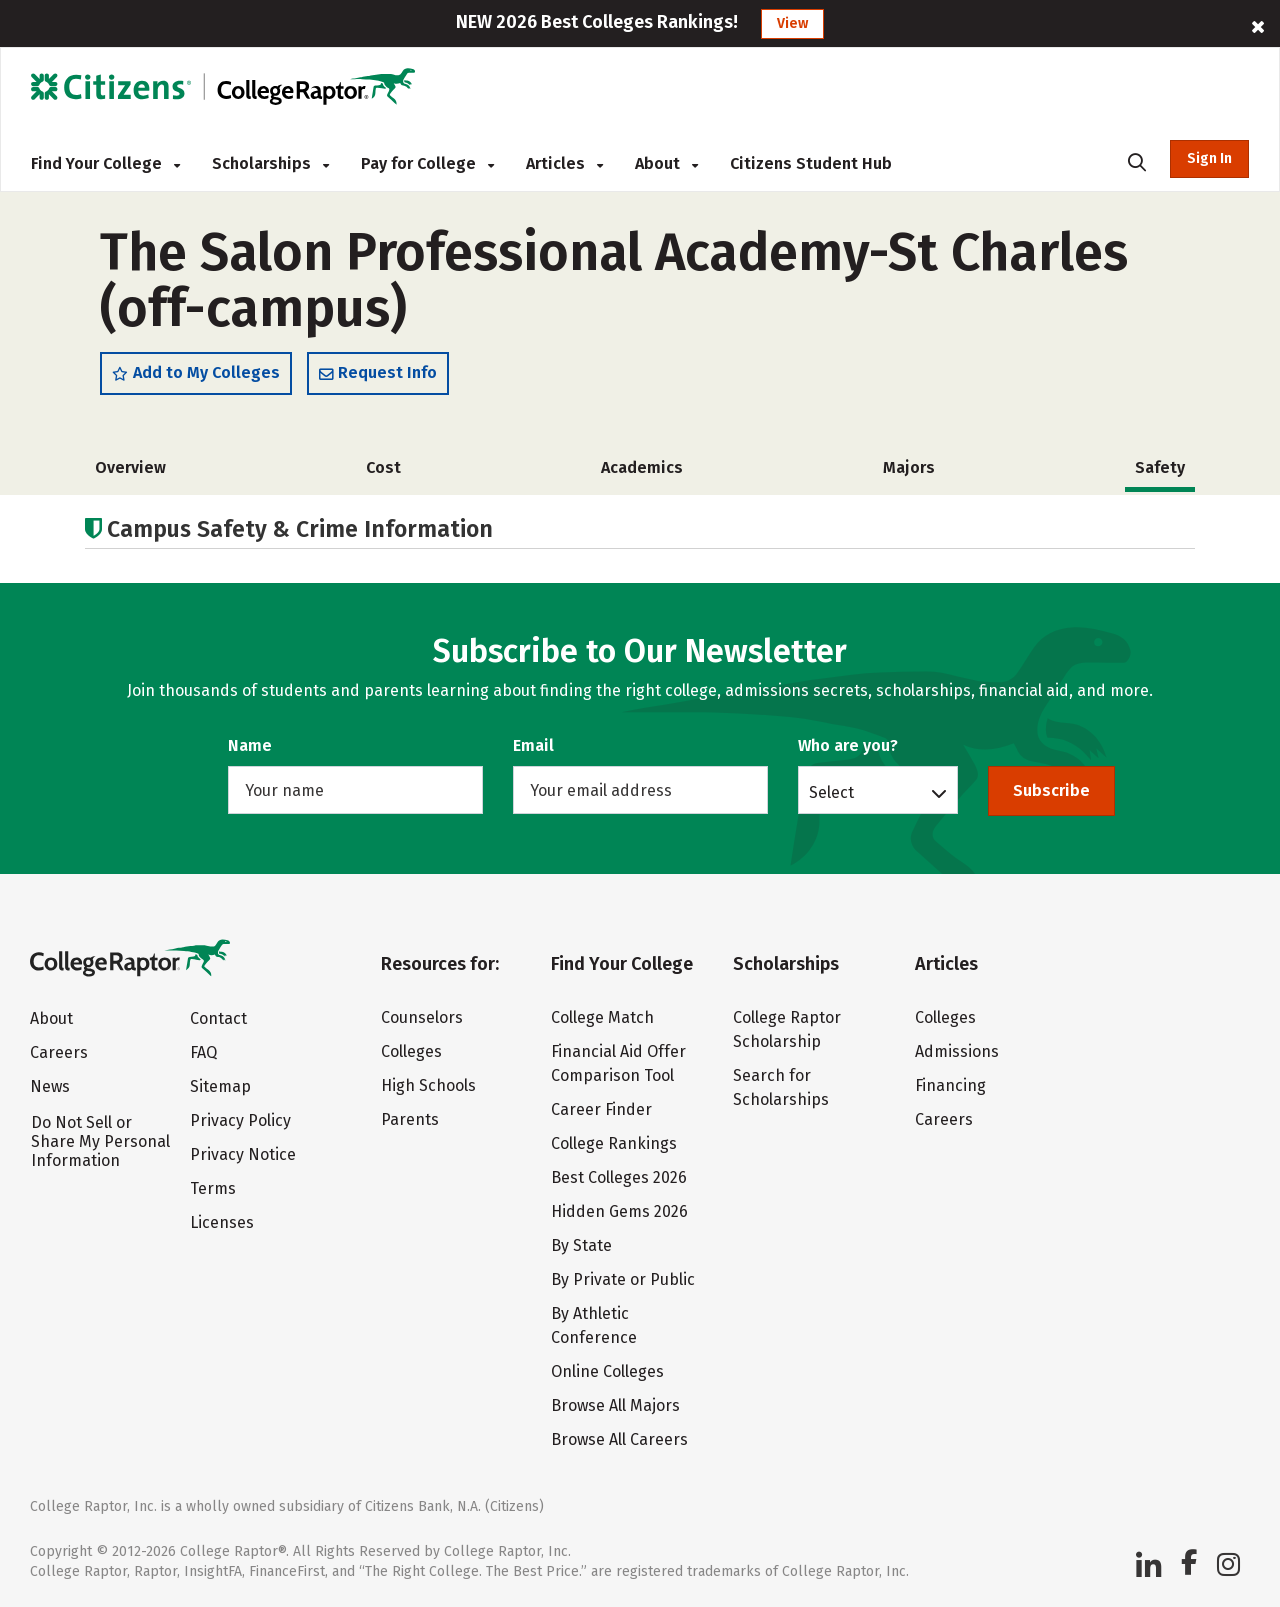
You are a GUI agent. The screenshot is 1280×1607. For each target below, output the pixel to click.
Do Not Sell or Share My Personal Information (100, 1141)
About (666, 163)
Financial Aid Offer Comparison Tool (618, 1063)
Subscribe (1051, 790)
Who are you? (848, 745)
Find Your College (105, 163)
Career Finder (601, 1109)
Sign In (1209, 158)
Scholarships (270, 163)
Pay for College (427, 163)
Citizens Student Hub (811, 163)
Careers (59, 1052)
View (792, 23)
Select (831, 792)
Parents (410, 1119)
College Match (602, 1017)
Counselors (422, 1017)
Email (533, 745)
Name (250, 745)
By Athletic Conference (594, 1325)
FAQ (203, 1052)
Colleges (411, 1051)
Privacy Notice (243, 1154)
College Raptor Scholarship (787, 1029)
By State (581, 1245)
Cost (383, 467)
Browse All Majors (615, 1405)
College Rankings (614, 1143)
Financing (950, 1085)
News (50, 1086)
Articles (564, 163)
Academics (642, 467)
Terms (213, 1188)
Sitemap (220, 1086)
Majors (909, 467)
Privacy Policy (240, 1120)
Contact (218, 1018)
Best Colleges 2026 (619, 1177)
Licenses (222, 1222)
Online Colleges (607, 1371)
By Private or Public (623, 1279)
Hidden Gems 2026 (619, 1211)
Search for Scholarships (781, 1087)
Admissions (957, 1051)
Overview (130, 467)
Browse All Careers (619, 1439)
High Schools (428, 1085)
